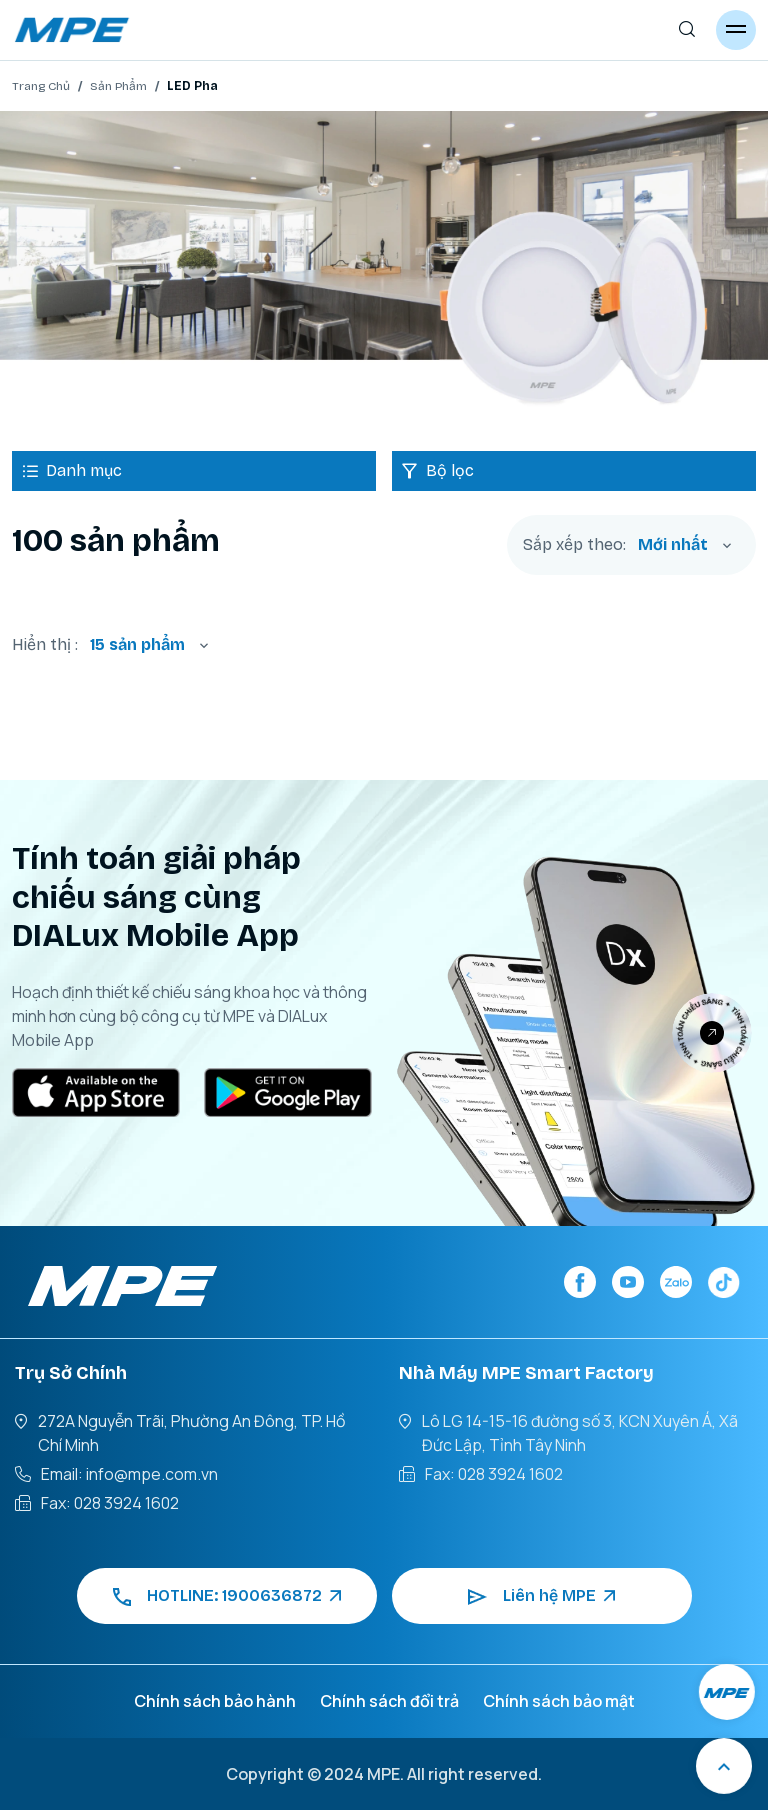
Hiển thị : (45, 644)
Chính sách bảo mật (559, 1701)
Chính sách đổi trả (389, 1701)
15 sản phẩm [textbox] (137, 644)
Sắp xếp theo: (574, 545)
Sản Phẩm (118, 86)
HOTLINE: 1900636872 (227, 1596)
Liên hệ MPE (541, 1596)
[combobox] (685, 545)
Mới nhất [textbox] (673, 544)
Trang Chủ (41, 86)
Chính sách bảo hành (215, 1701)
